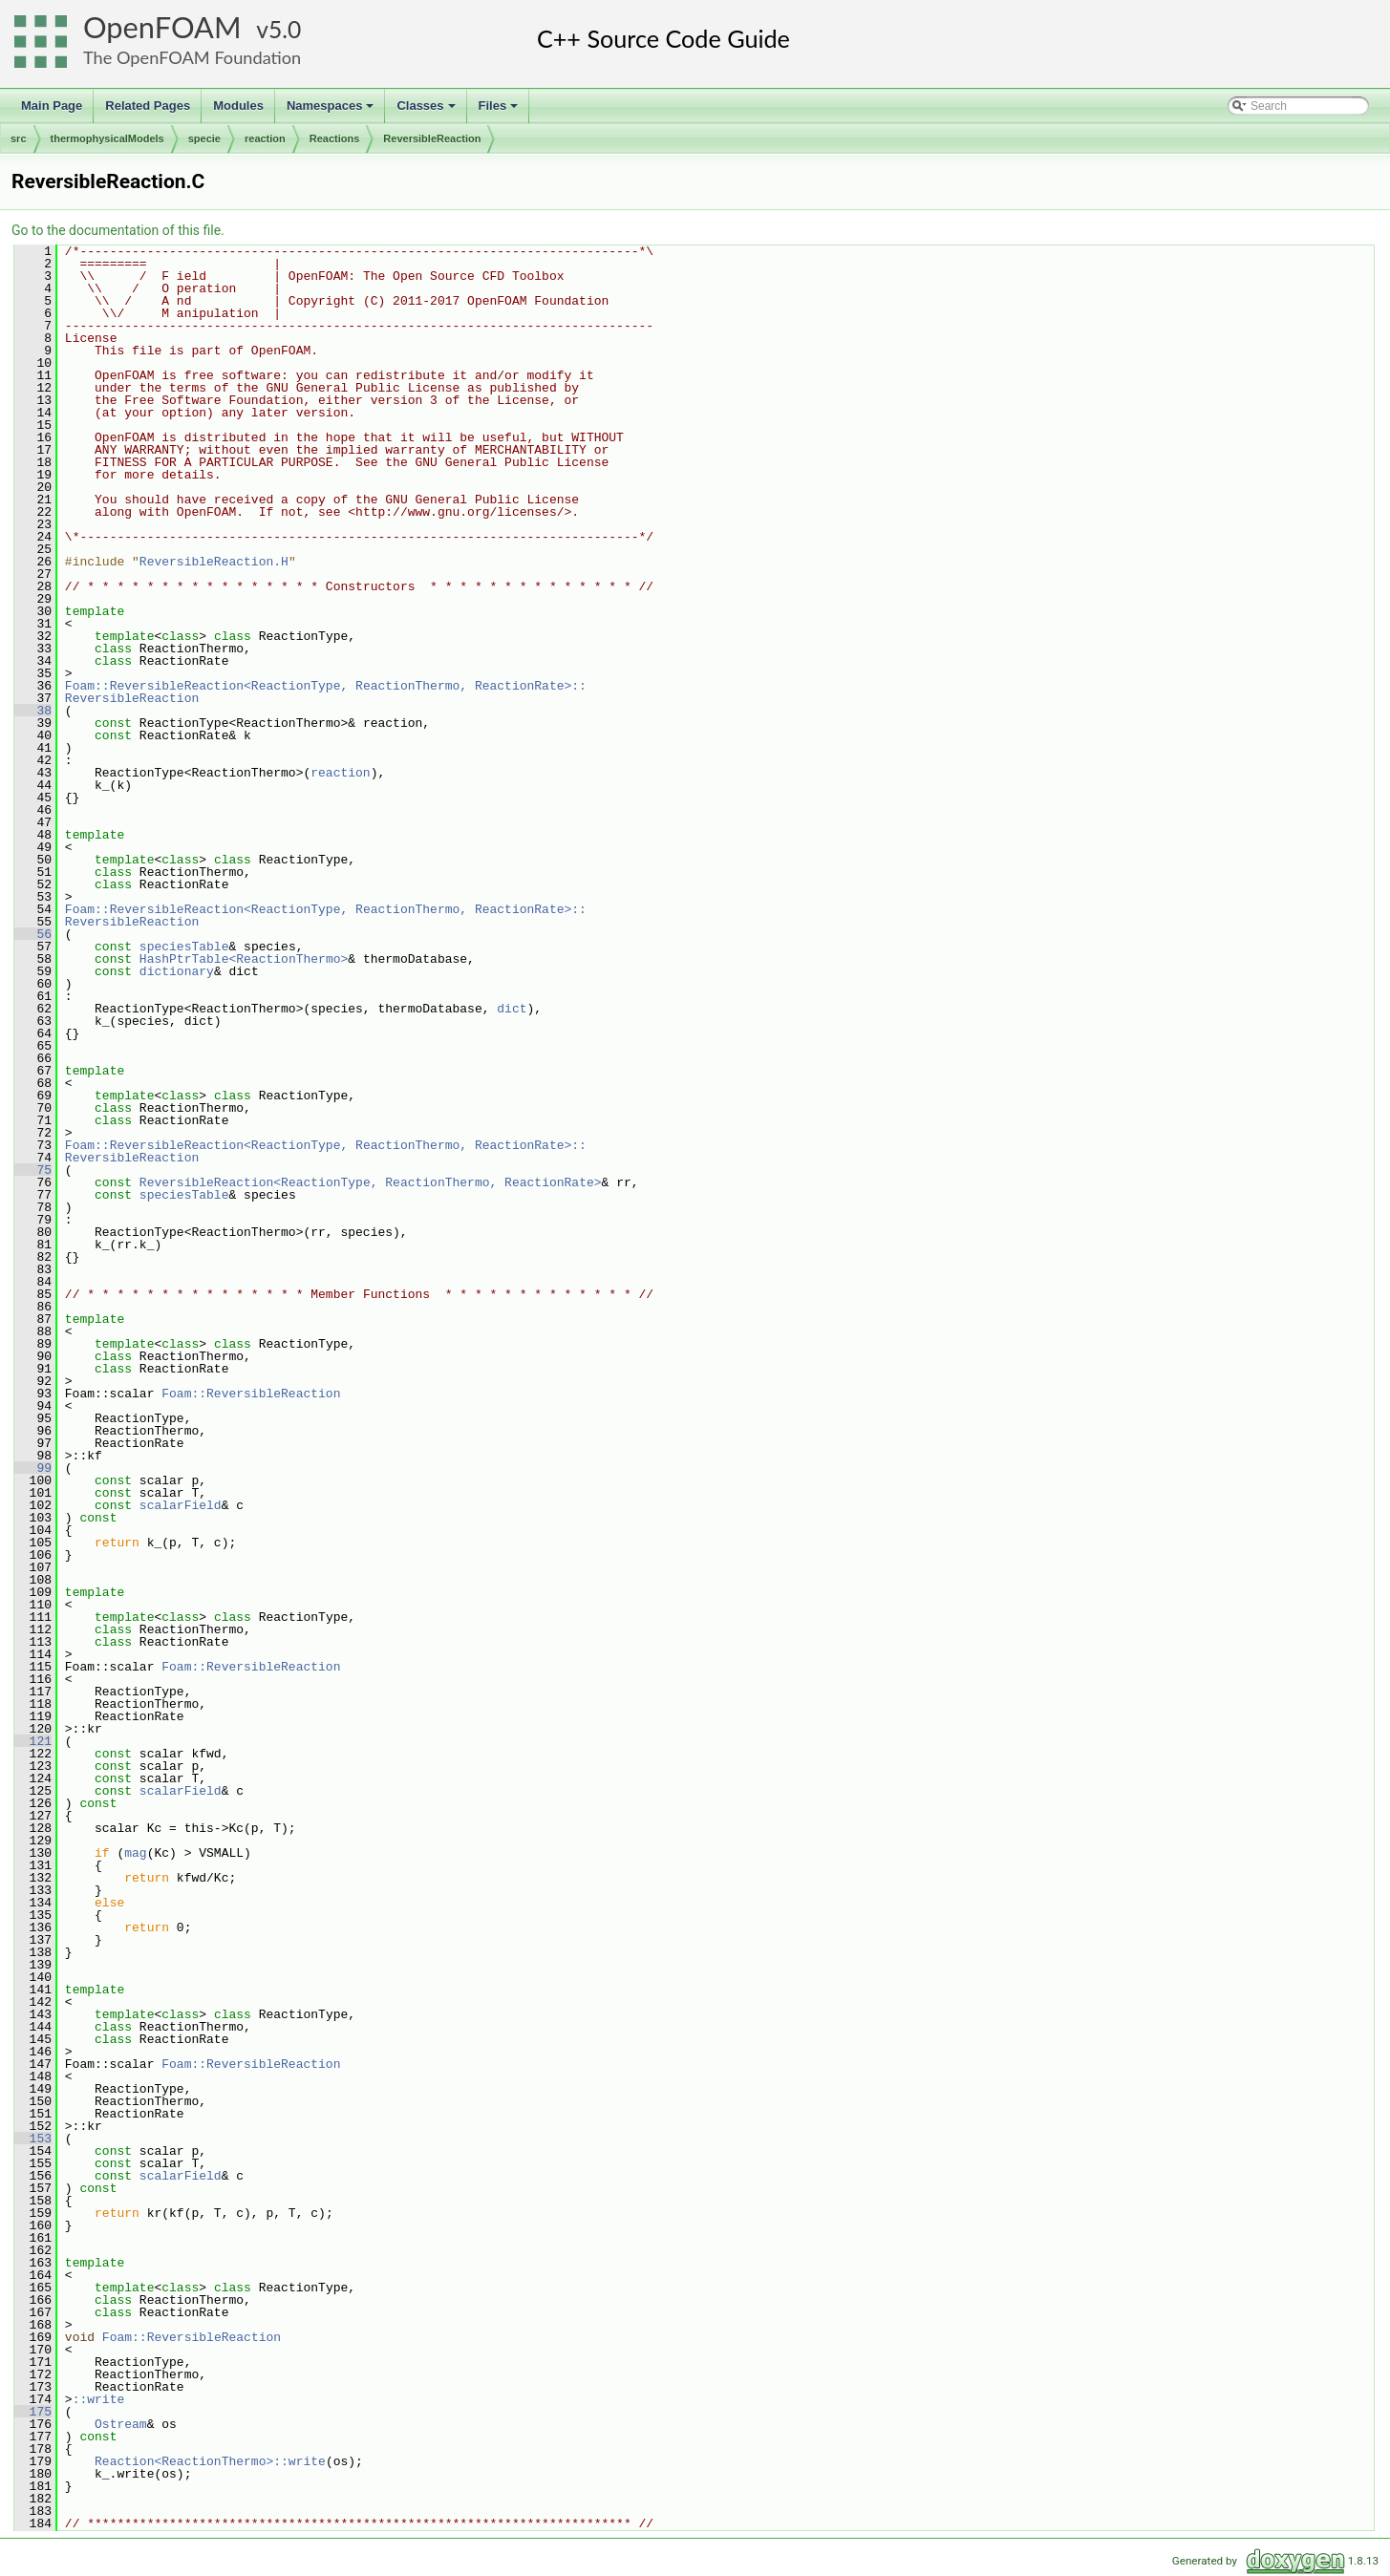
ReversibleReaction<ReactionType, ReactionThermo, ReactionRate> (370, 1182)
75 (33, 1170)
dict (511, 1008)
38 (33, 710)
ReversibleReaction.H (214, 561)
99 (33, 1468)
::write (99, 2399)
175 (33, 2411)
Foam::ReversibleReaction (250, 1393)
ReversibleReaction (432, 138)
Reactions (335, 138)
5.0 (284, 29)
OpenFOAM (162, 27)
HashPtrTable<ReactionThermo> (243, 959)
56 (33, 934)
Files (500, 110)
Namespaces (332, 110)
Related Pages (147, 105)
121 (33, 1741)
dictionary (176, 971)
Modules (238, 105)
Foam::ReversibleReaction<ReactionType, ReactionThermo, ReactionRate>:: (326, 685)
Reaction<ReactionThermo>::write (210, 2461)
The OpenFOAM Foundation (192, 57)
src (19, 138)
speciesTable (184, 946)
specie (204, 138)
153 (33, 2138)
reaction (265, 138)
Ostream (121, 2424)
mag (135, 1853)
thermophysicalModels (107, 138)
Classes (427, 110)
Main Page (51, 105)
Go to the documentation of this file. (118, 230)
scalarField (180, 1505)
